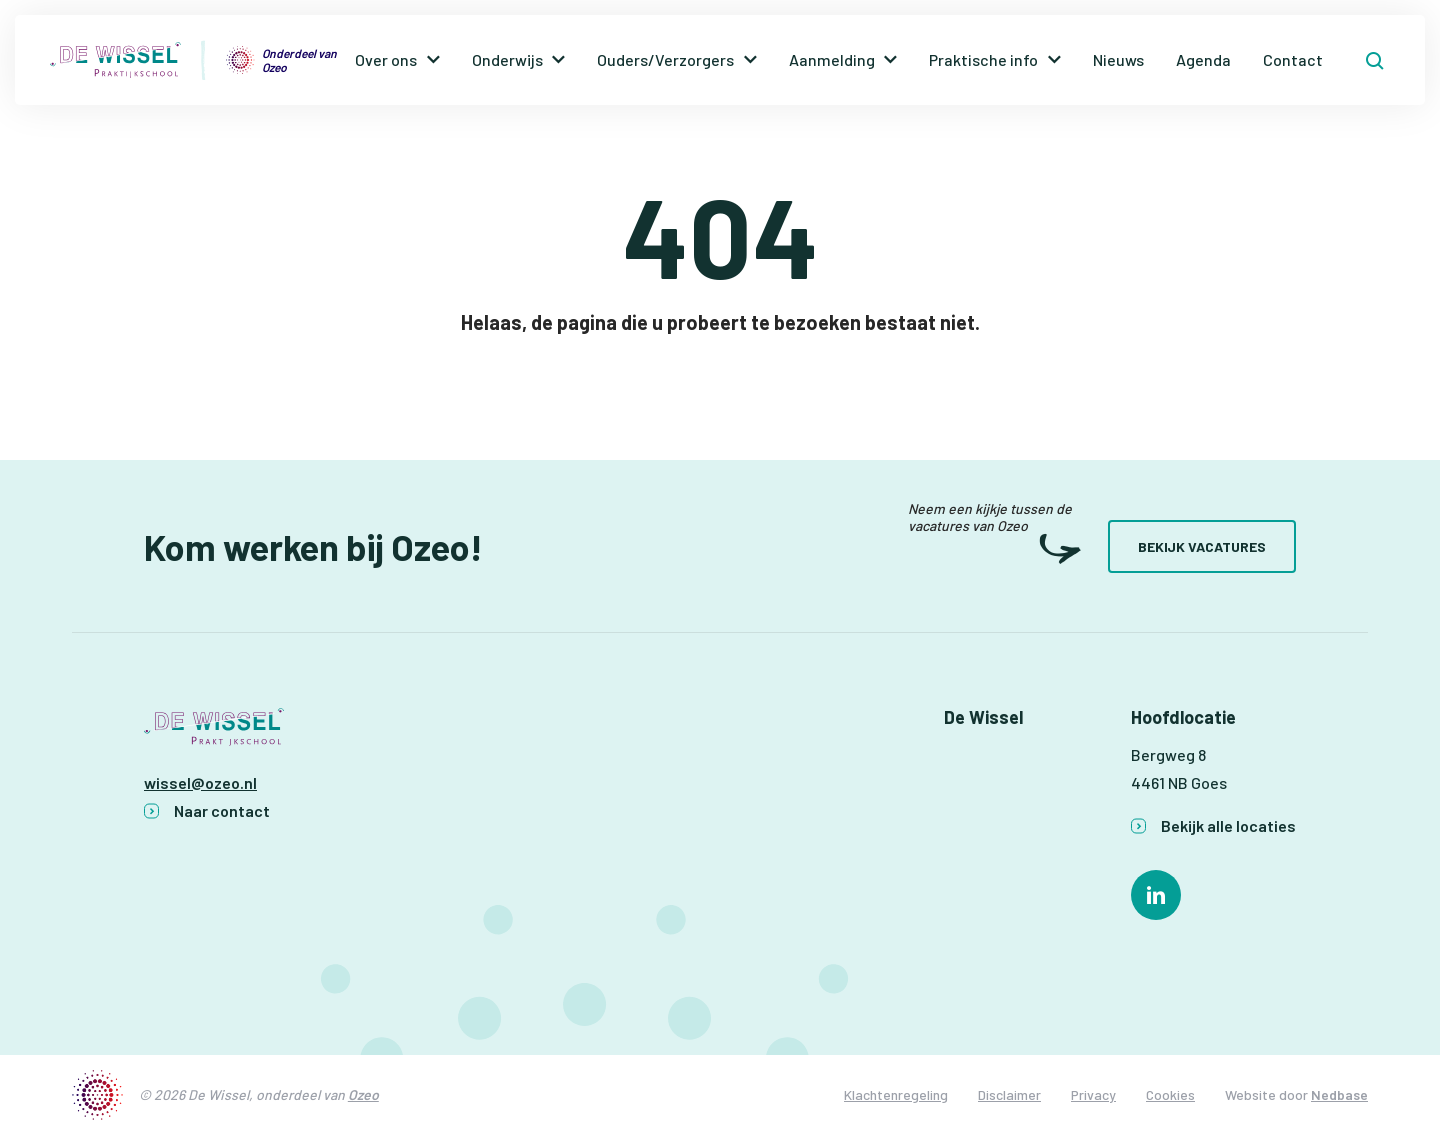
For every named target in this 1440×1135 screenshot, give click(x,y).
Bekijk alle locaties (1228, 825)
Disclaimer (1009, 1094)
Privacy (1093, 1094)
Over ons (386, 59)
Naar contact (222, 810)
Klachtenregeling (896, 1094)
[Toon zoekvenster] (1375, 60)
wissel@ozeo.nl (200, 782)
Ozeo (363, 1094)
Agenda (1203, 59)
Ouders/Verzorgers (665, 59)
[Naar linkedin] (1156, 895)
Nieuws (1118, 59)
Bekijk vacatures (1202, 546)
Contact (1293, 59)
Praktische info (983, 59)
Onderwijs (507, 59)
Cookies (1170, 1094)
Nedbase (1339, 1094)
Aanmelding (832, 59)
